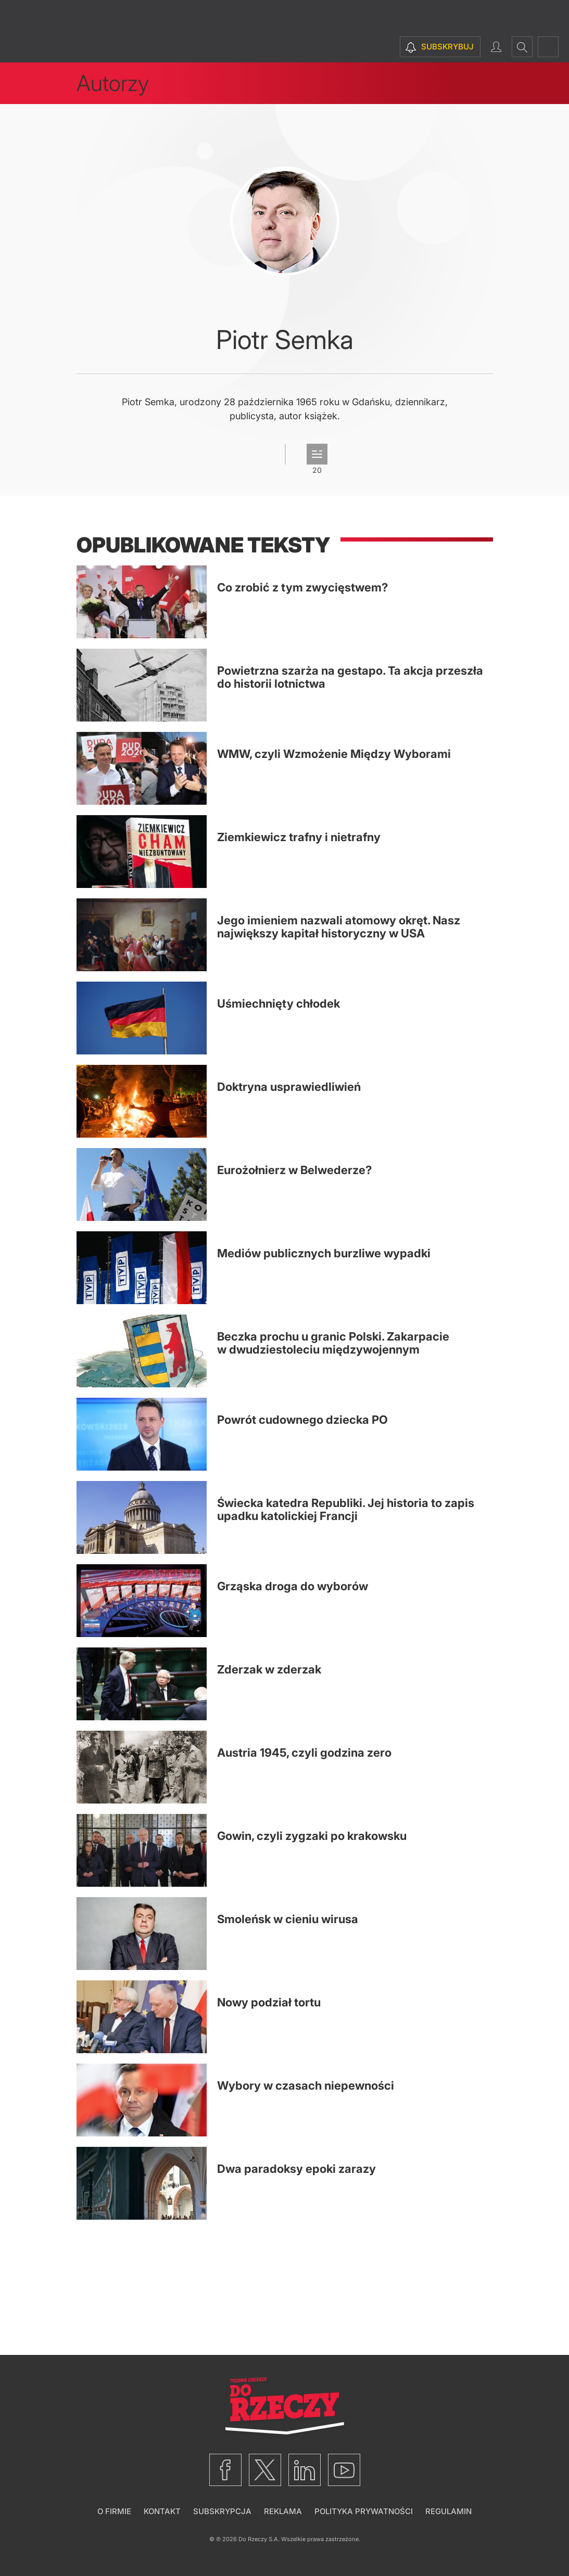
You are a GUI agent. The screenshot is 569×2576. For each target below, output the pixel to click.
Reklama (283, 2511)
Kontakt (162, 2511)
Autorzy (113, 83)
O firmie (114, 2511)
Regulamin (448, 2511)
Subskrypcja (222, 2511)
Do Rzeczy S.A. (259, 2539)
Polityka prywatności (363, 2511)
